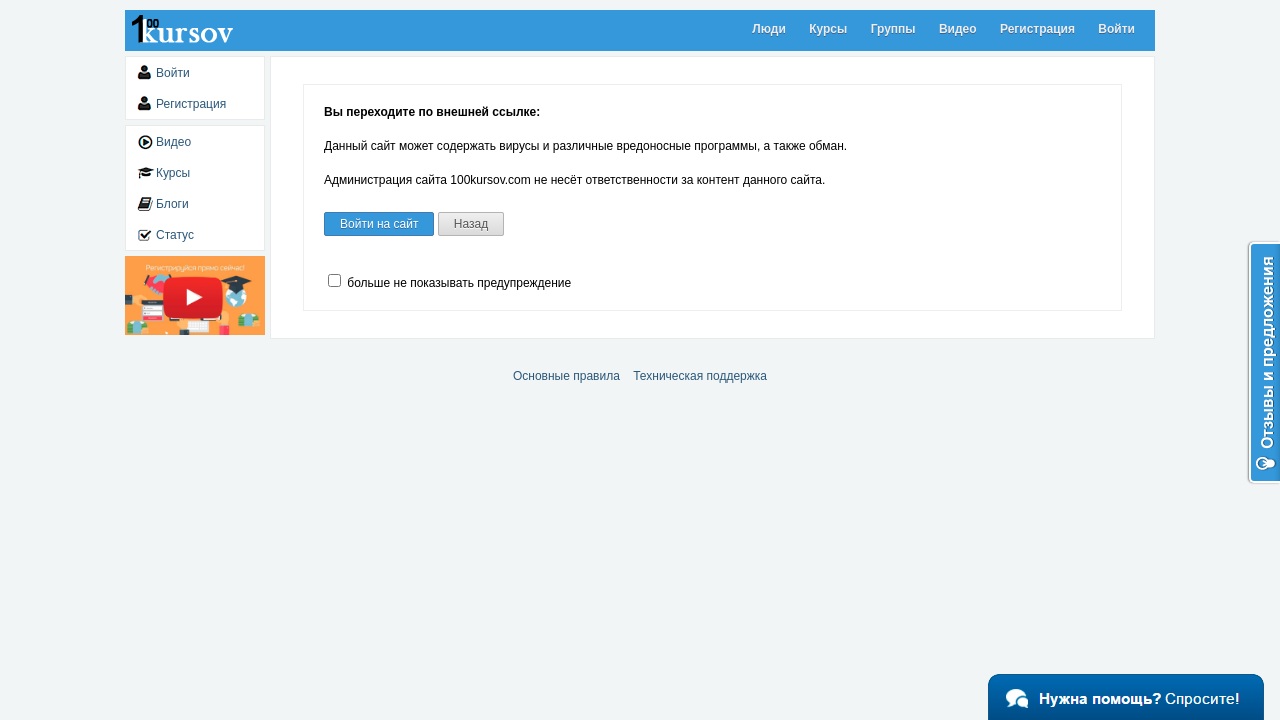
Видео (958, 29)
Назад (471, 224)
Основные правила (566, 376)
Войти (1116, 29)
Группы (893, 29)
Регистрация (1037, 29)
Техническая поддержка (700, 376)
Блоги (172, 204)
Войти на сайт (379, 224)
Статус (175, 235)
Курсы (828, 29)
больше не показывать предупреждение (449, 283)
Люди (769, 29)
